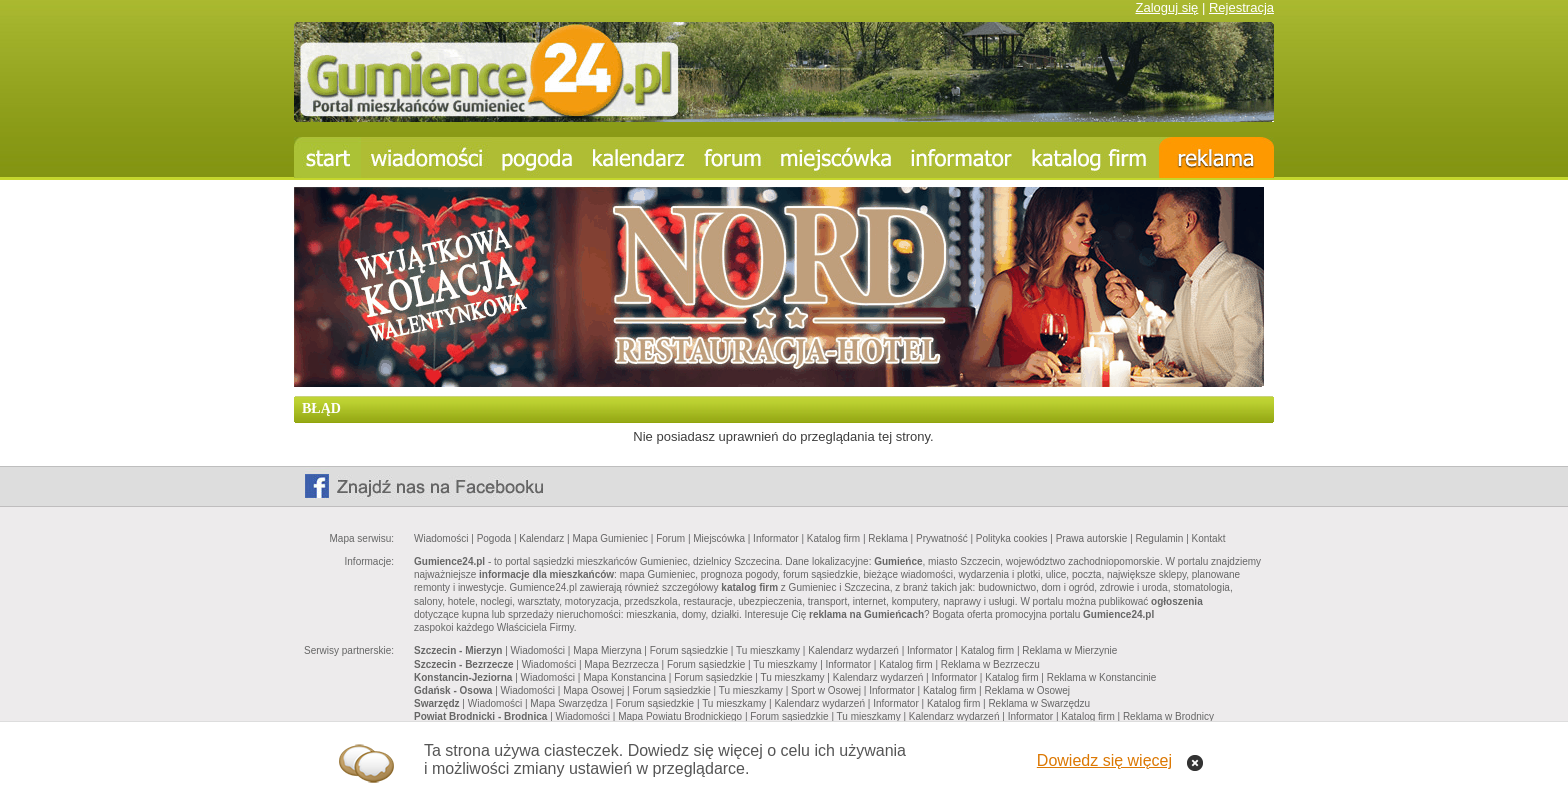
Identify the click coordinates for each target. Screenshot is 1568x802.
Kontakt (1209, 538)
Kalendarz (541, 538)
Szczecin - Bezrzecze (464, 664)
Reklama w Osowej (1027, 690)
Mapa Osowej (593, 690)
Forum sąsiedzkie (689, 650)
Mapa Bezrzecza (621, 664)
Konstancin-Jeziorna (463, 677)
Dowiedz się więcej (1104, 760)
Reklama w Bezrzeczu (990, 664)
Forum (670, 538)
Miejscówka (719, 538)
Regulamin (1160, 538)
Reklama (887, 538)
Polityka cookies (1012, 538)
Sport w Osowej (826, 690)
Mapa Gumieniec (610, 538)
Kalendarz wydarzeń (853, 650)
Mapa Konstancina (624, 677)
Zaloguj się (1166, 7)
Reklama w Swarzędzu (1039, 703)
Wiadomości (441, 538)
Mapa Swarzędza (568, 703)
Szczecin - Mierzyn (458, 650)
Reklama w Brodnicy (1168, 716)
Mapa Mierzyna (607, 650)
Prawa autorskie (1092, 538)
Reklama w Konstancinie (1102, 677)
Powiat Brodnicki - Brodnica (480, 716)
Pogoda (494, 538)
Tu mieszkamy (768, 650)
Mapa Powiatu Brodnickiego (680, 716)
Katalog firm (833, 538)
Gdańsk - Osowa (453, 690)
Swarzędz (437, 703)
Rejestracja (1241, 7)
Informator (776, 538)
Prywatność (942, 538)
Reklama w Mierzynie (1069, 650)
